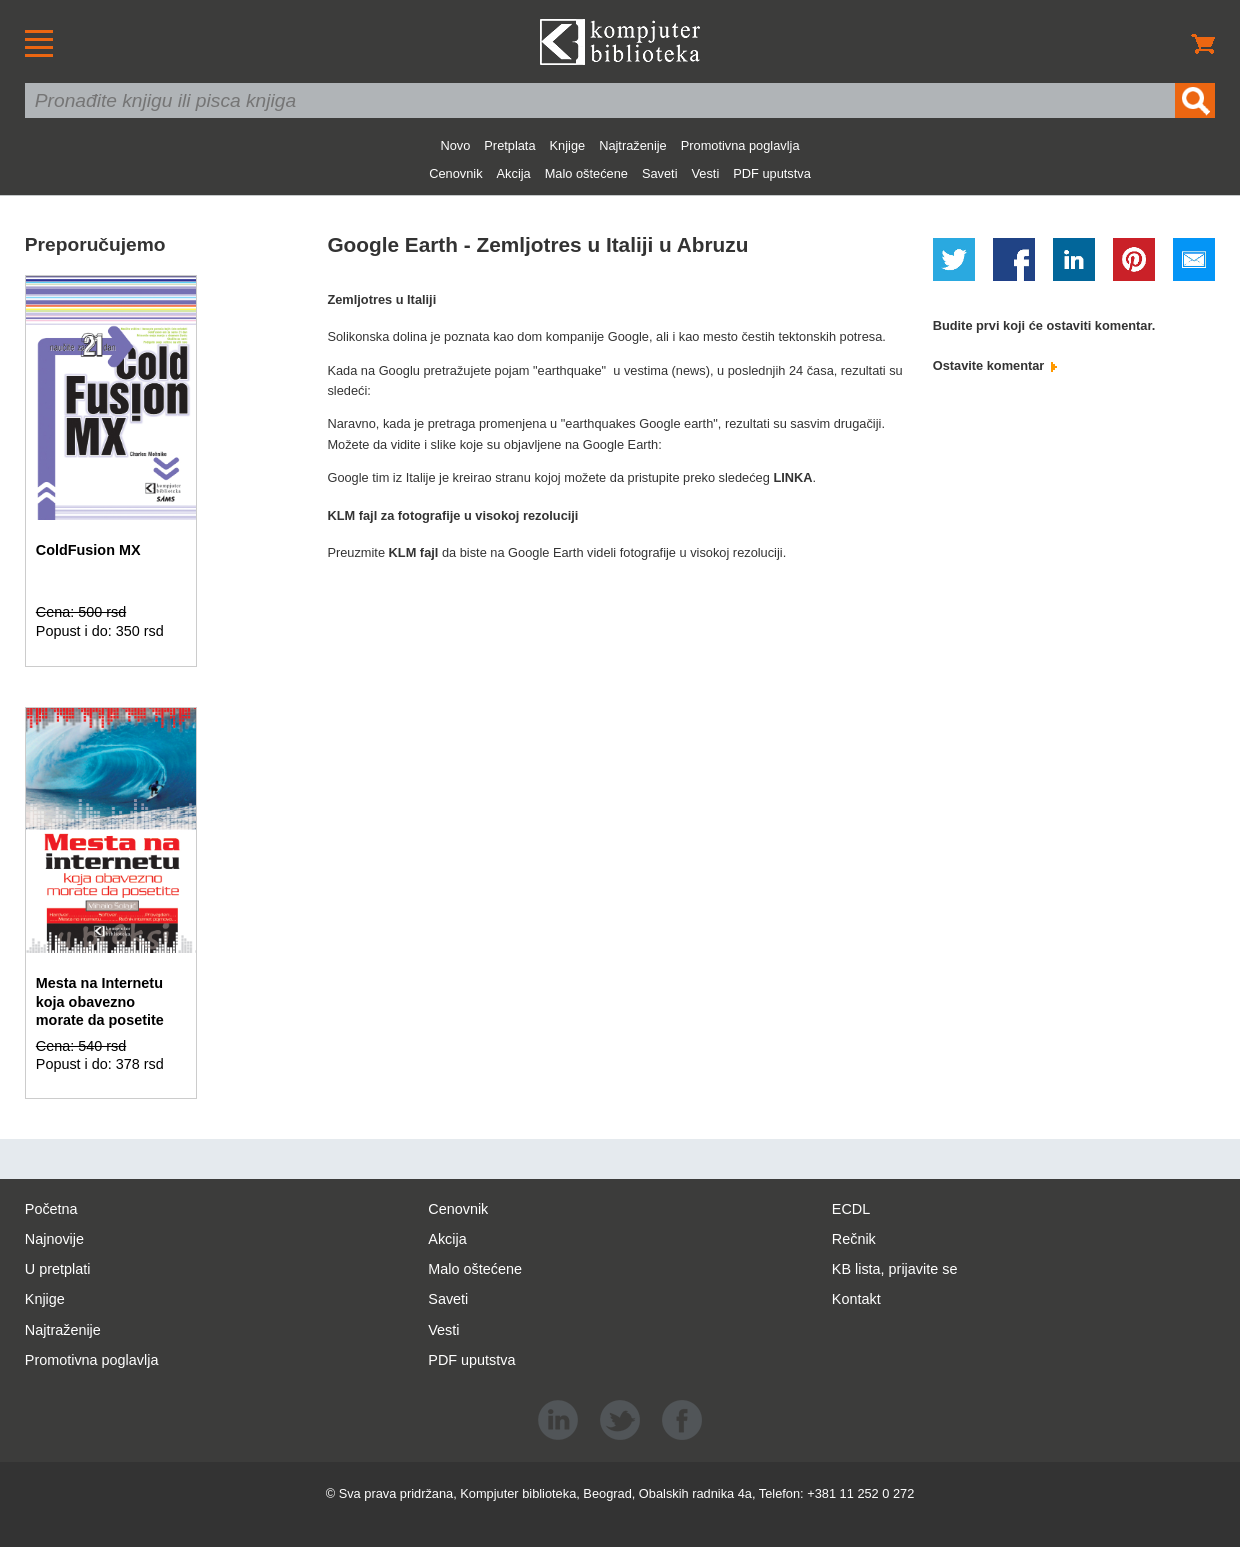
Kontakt (856, 1299)
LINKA (792, 477)
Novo (455, 145)
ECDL (851, 1209)
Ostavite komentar (995, 365)
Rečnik (854, 1239)
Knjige (568, 145)
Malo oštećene (586, 173)
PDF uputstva (772, 173)
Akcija (514, 173)
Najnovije (54, 1239)
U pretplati (58, 1269)
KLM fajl (415, 552)
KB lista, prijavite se (895, 1269)
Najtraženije (633, 145)
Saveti (660, 173)
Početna (51, 1209)
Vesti (706, 173)
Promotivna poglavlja (740, 145)
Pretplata (509, 145)
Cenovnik (455, 173)
